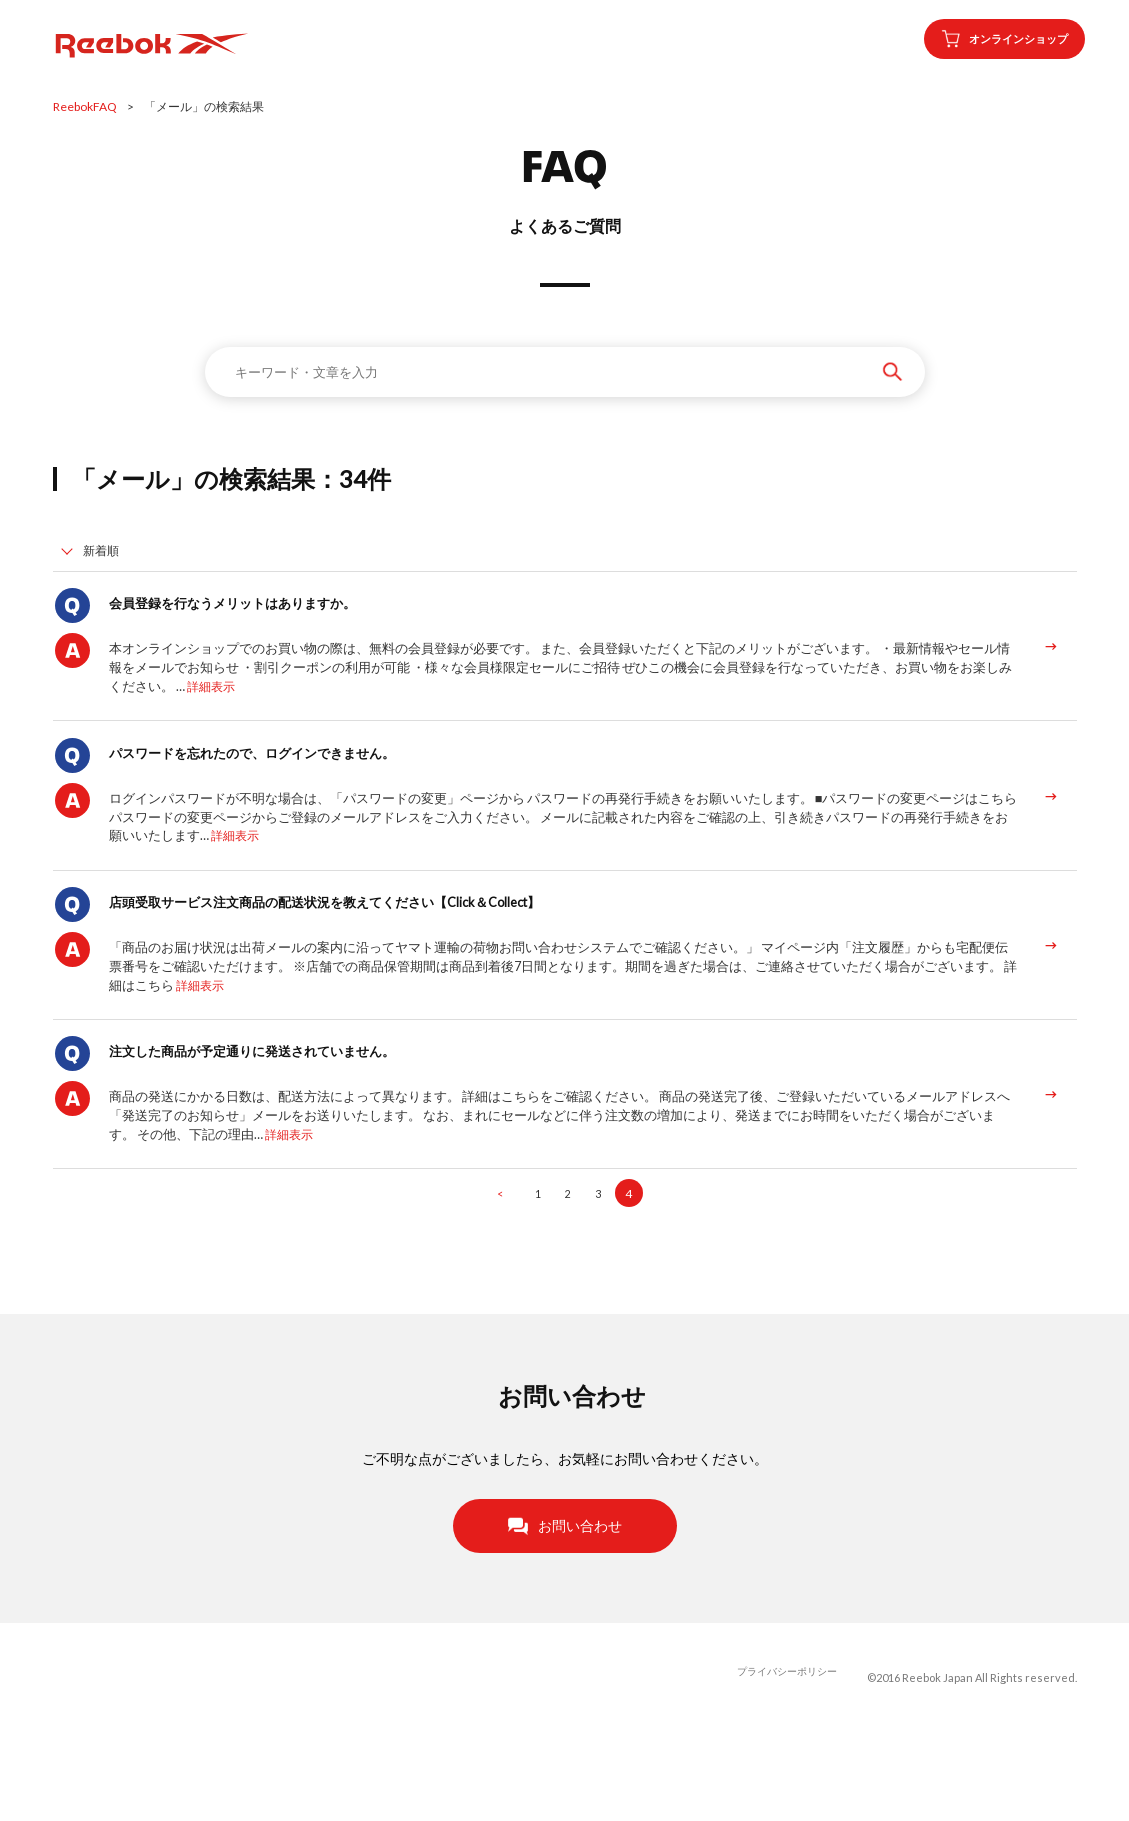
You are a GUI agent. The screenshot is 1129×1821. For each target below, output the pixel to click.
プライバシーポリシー (782, 1765)
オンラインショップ (988, 39)
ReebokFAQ (85, 106)
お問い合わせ (565, 1613)
